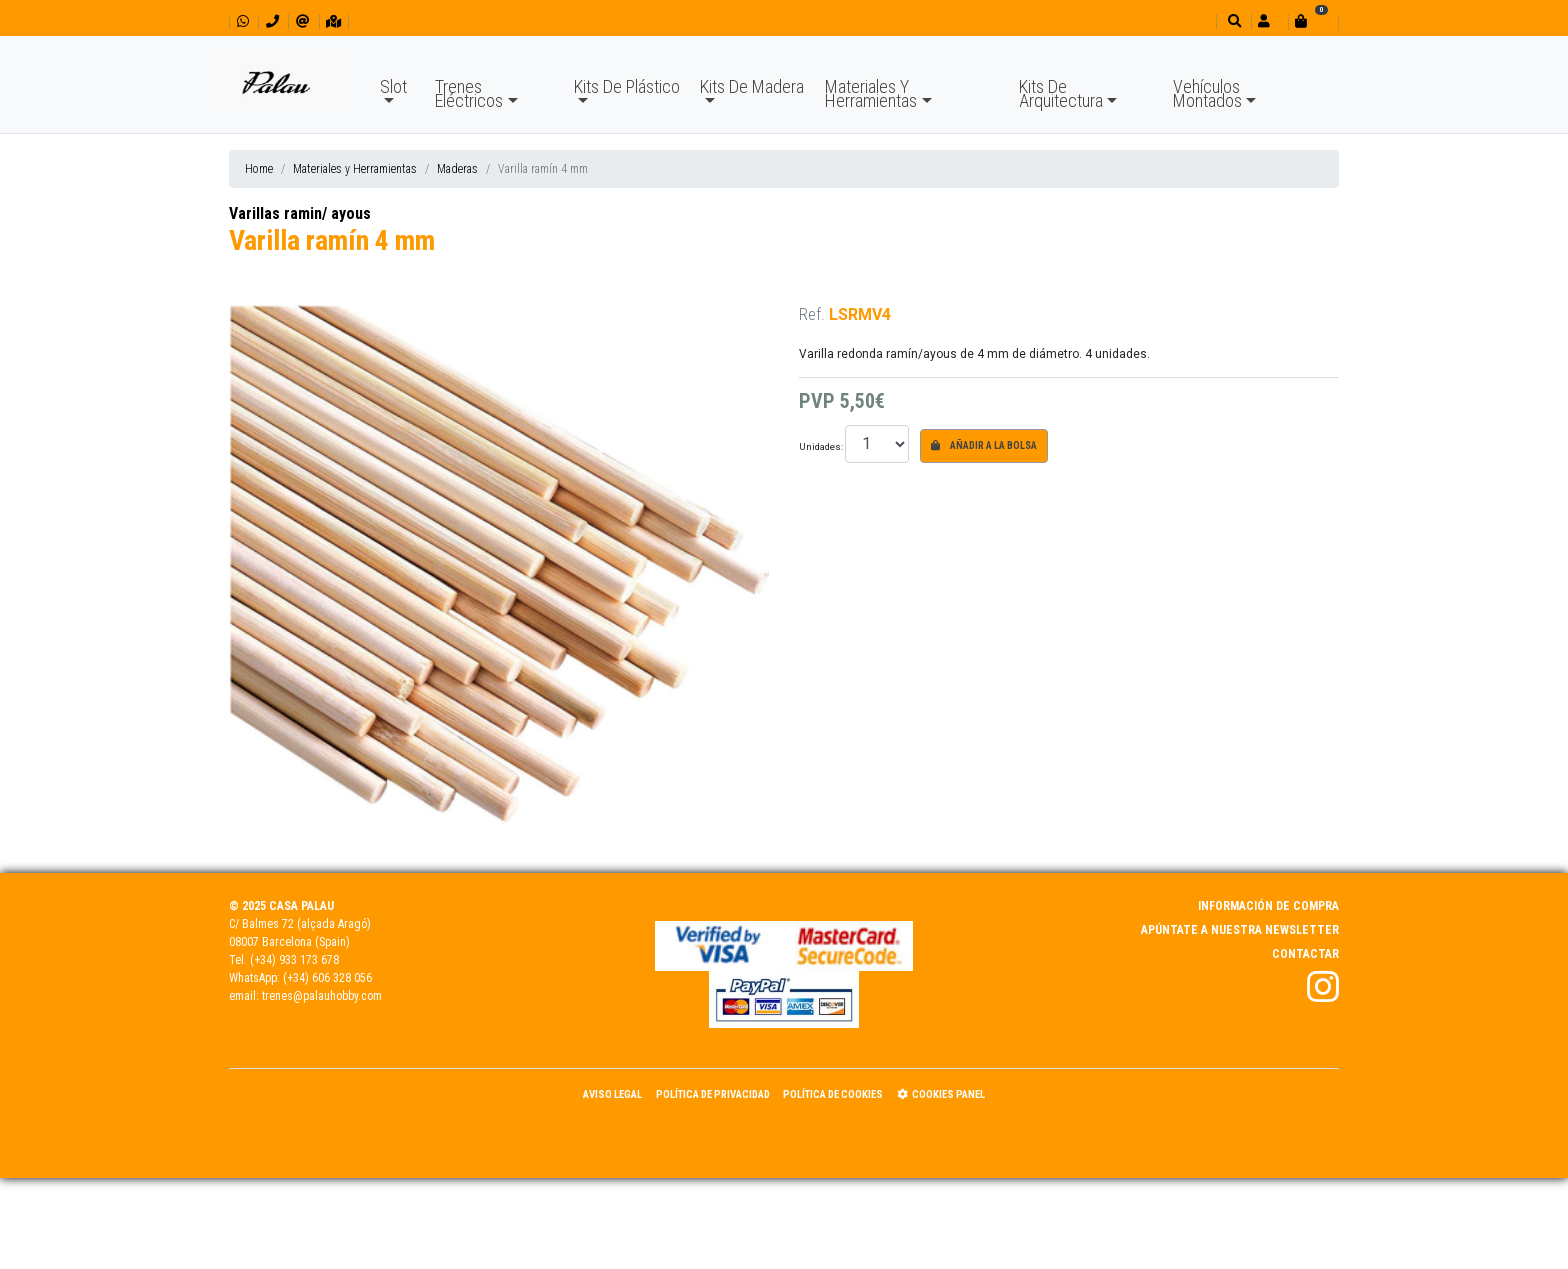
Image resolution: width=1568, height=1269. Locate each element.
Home (259, 169)
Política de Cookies (833, 1094)
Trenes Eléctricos (469, 93)
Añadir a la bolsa (984, 445)
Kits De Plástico (627, 86)
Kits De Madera (752, 86)
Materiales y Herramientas (355, 169)
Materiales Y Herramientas (871, 93)
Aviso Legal (612, 1094)
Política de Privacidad (713, 1094)
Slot (393, 86)
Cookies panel (941, 1094)
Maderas (457, 169)
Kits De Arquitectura (1061, 93)
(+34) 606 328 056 (327, 978)
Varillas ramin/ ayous (300, 213)
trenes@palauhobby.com (322, 996)
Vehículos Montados (1207, 93)
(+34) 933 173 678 (294, 960)
